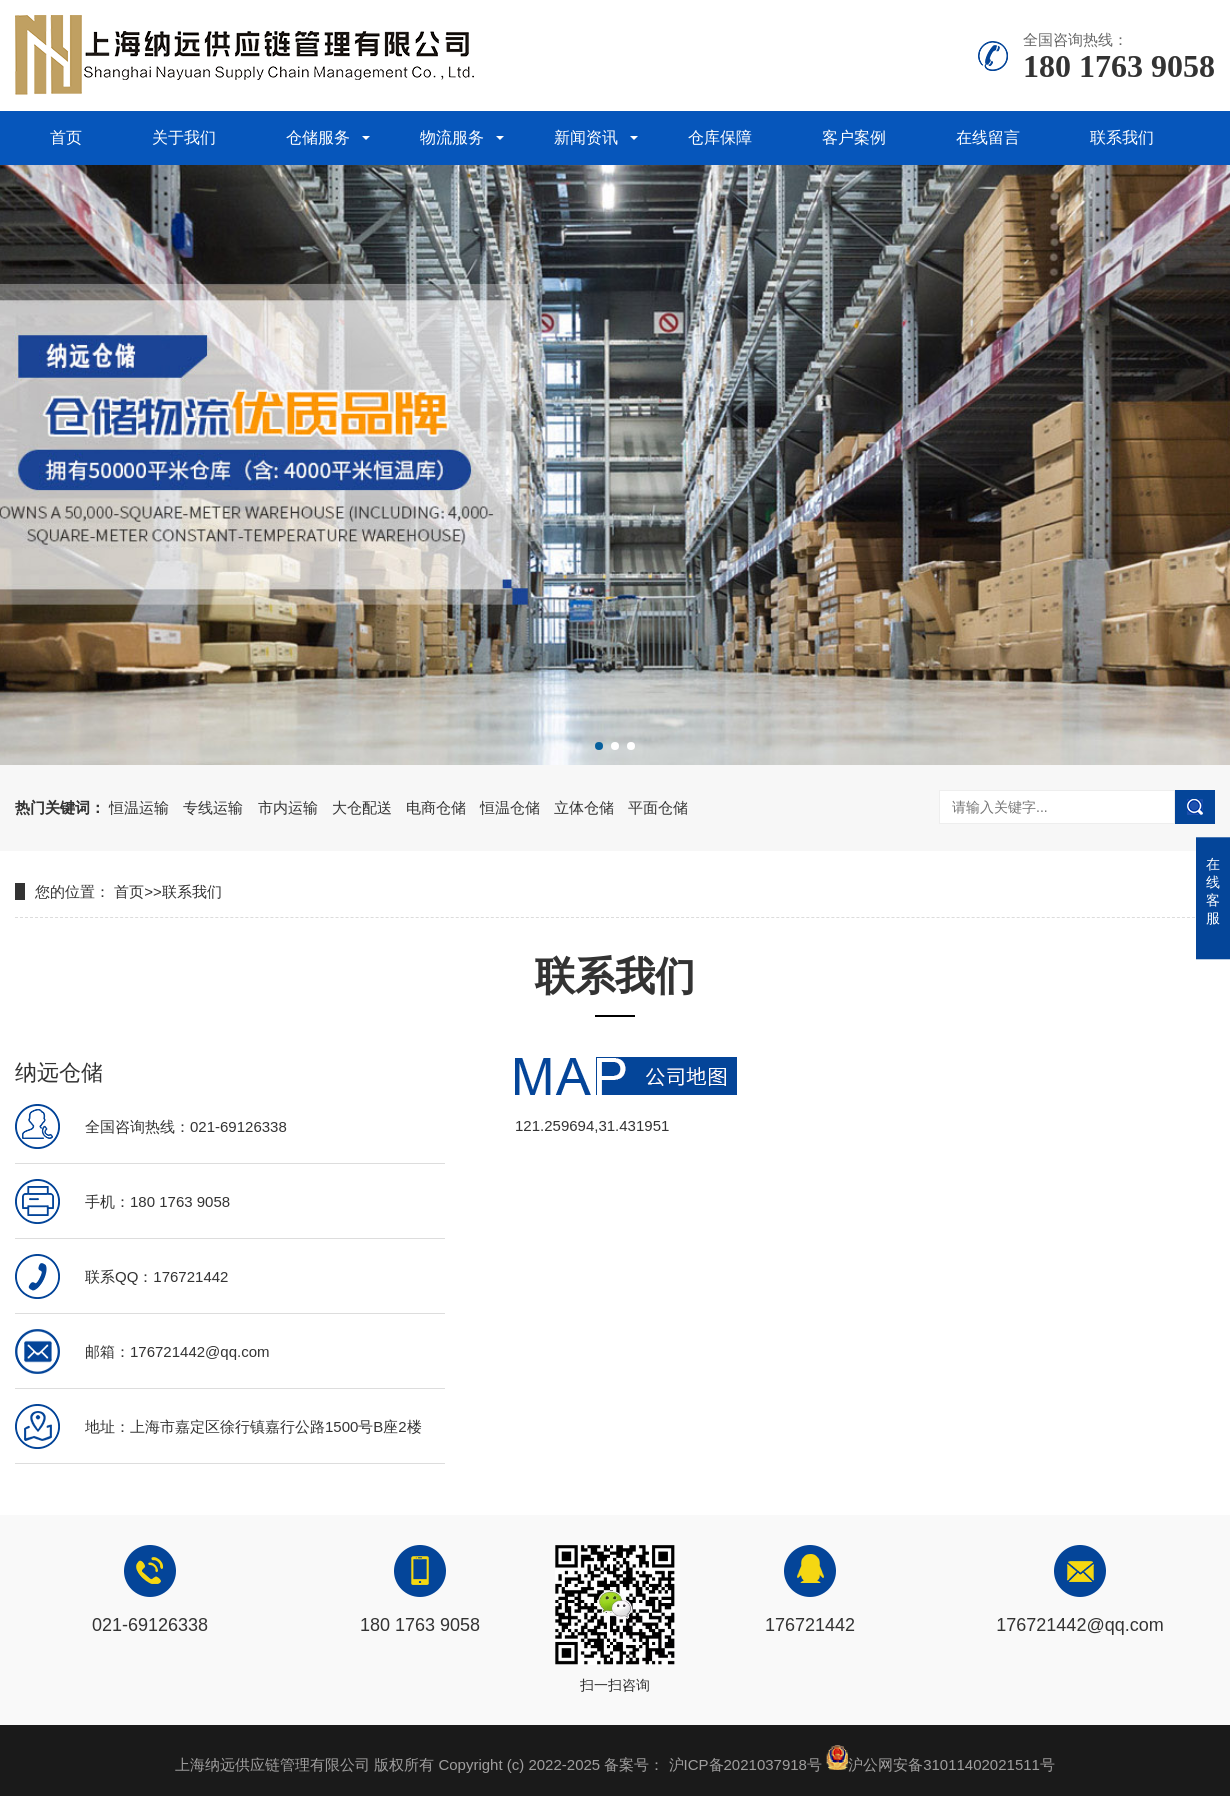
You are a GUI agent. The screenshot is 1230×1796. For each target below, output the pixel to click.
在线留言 (988, 137)
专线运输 (213, 807)
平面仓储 (658, 807)
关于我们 (184, 137)
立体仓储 (584, 807)
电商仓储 (436, 807)
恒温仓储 (510, 807)
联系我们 (1122, 137)
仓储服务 (318, 137)
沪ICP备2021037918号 (745, 1764)
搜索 (1195, 807)
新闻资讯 (586, 137)
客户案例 (854, 137)
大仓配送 (362, 807)
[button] (599, 746)
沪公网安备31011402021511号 (951, 1764)
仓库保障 (720, 137)
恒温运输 (139, 807)
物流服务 (452, 137)
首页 (66, 137)
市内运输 (288, 807)
